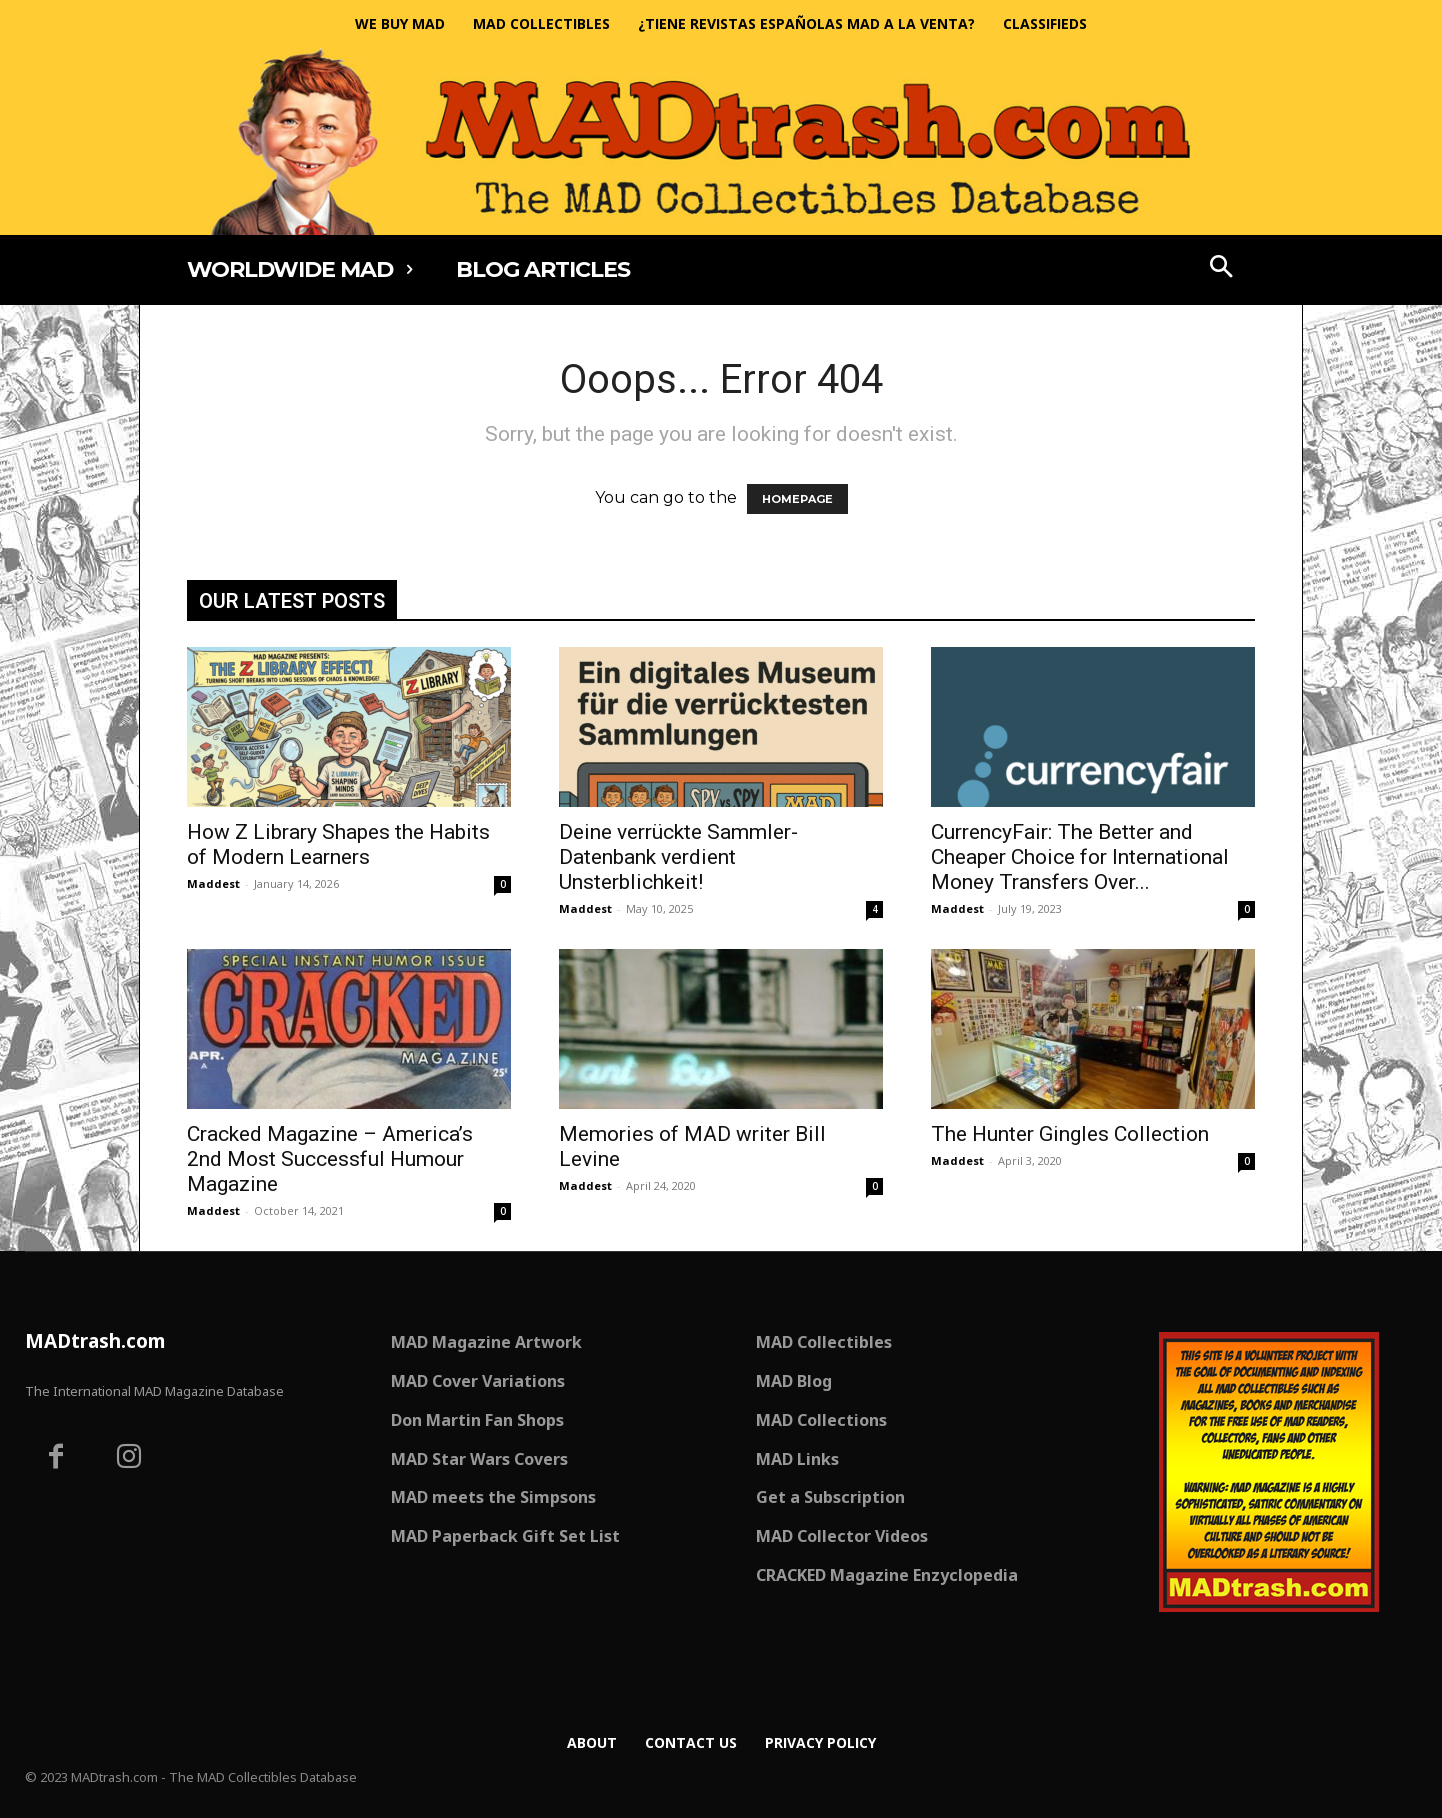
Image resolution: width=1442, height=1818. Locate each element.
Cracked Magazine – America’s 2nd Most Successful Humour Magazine (330, 1159)
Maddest (213, 883)
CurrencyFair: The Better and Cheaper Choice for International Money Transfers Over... (1080, 857)
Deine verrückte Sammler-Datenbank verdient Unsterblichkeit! (678, 857)
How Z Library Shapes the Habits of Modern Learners (338, 844)
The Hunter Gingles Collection (1070, 1134)
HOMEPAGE (797, 499)
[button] (1222, 269)
